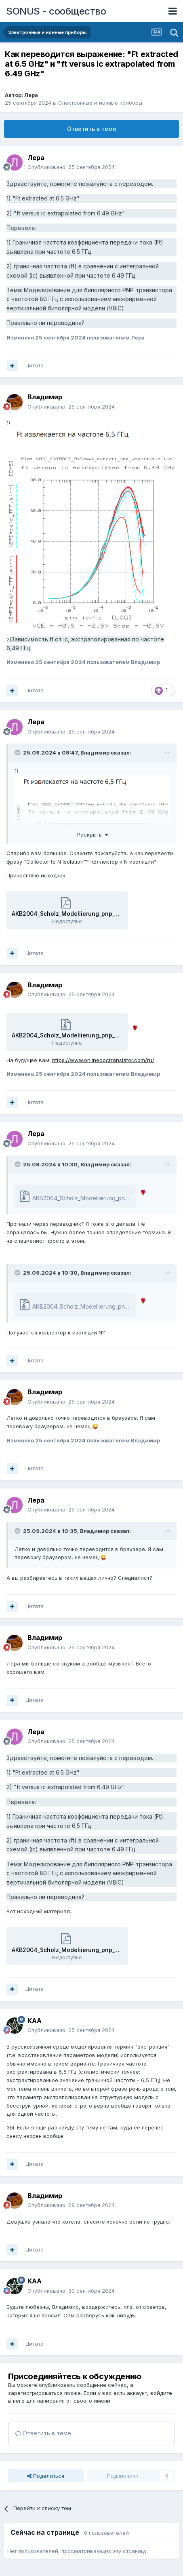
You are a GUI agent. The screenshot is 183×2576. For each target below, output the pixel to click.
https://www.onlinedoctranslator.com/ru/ (103, 1060)
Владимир (44, 397)
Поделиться (45, 2476)
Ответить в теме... (45, 2433)
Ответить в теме (91, 128)
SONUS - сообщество (56, 11)
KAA (34, 2021)
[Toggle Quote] (18, 752)
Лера (31, 95)
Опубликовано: (71, 167)
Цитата (34, 365)
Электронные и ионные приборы (100, 102)
